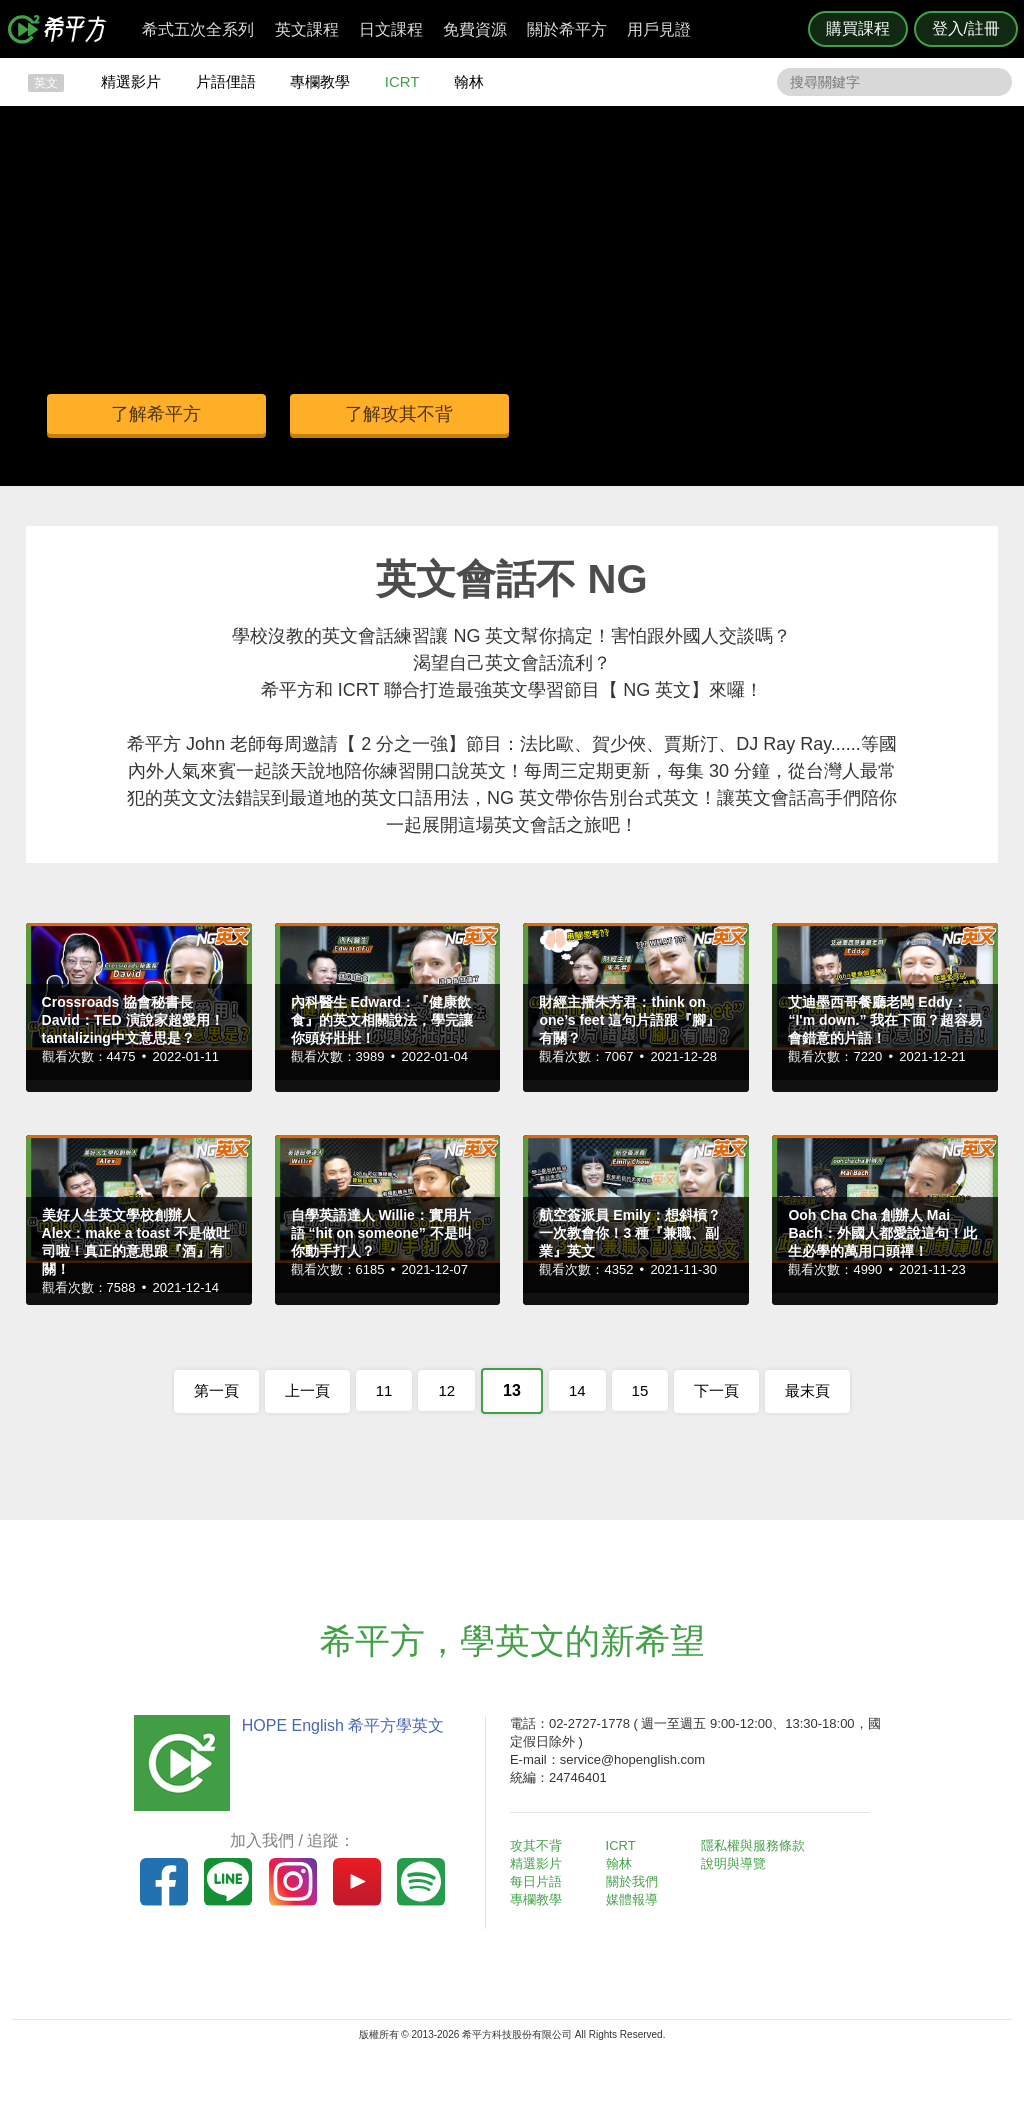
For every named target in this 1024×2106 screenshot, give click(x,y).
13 (512, 1390)
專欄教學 (320, 81)
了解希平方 (157, 414)
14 (577, 1390)
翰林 (469, 81)
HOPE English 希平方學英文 (342, 1725)
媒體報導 (632, 1899)
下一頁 (716, 1390)
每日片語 (536, 1881)
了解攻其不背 (401, 414)
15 (640, 1390)
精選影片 (131, 81)
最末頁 (807, 1390)
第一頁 (216, 1390)
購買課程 (858, 28)
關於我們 (632, 1881)
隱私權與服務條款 (753, 1845)
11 (384, 1390)
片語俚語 (226, 81)
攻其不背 (536, 1845)
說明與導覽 (733, 1863)
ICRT (402, 81)
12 (446, 1390)
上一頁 (307, 1390)
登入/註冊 (966, 28)
